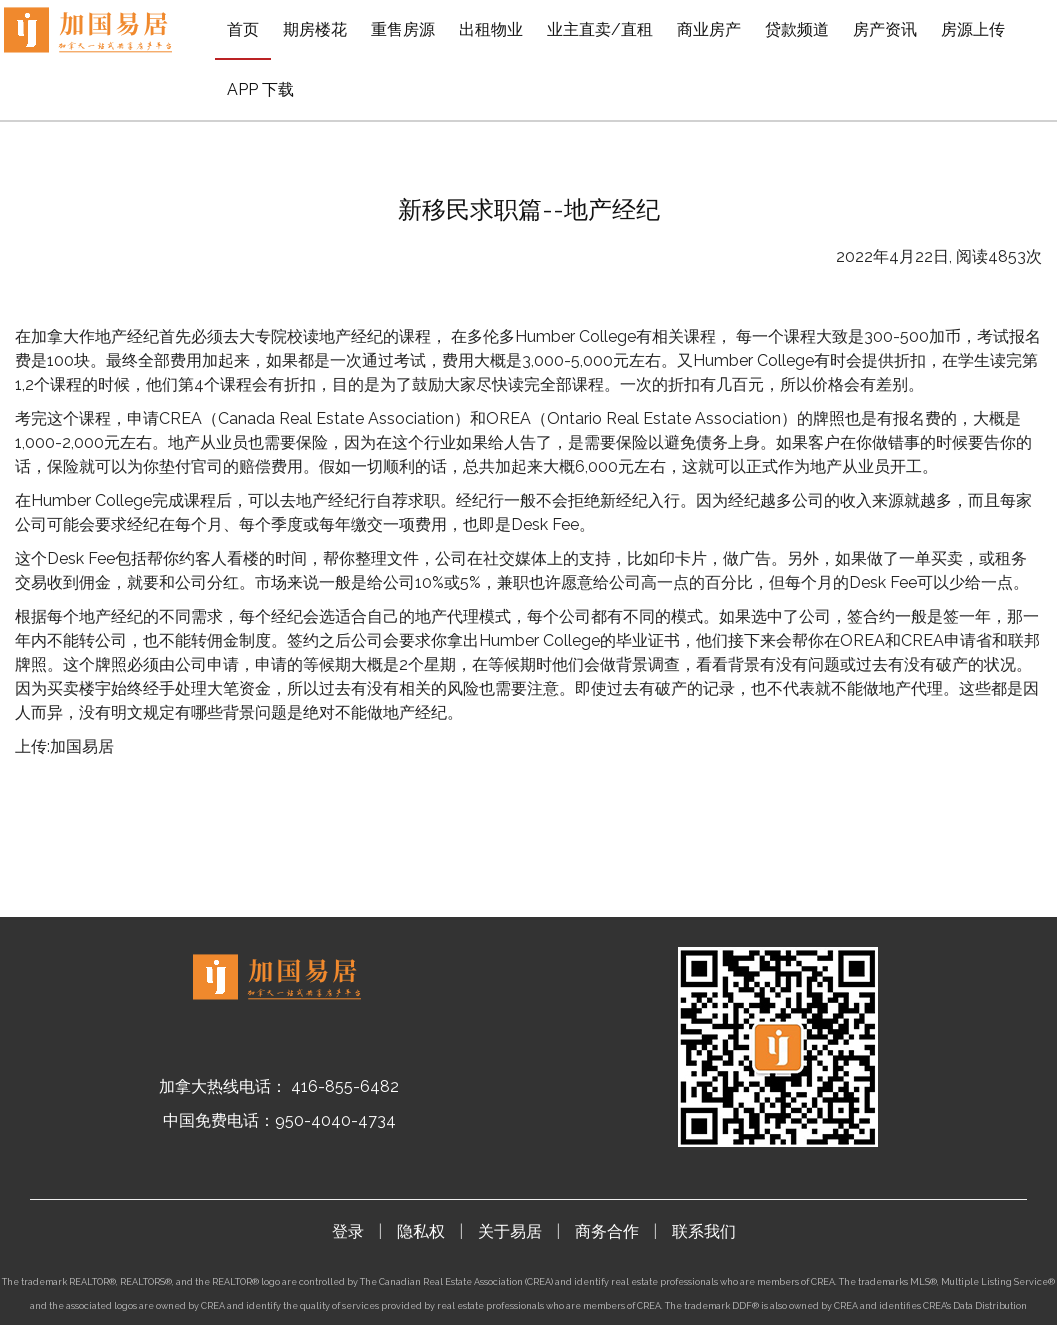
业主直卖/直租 (600, 29)
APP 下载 (260, 89)
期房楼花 (315, 29)
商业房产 (709, 29)
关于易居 (510, 1231)
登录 (348, 1231)
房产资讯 (885, 29)
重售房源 (403, 29)
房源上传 (973, 29)
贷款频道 (797, 29)
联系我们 (704, 1231)
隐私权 (421, 1231)
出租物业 (491, 29)
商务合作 (607, 1231)
